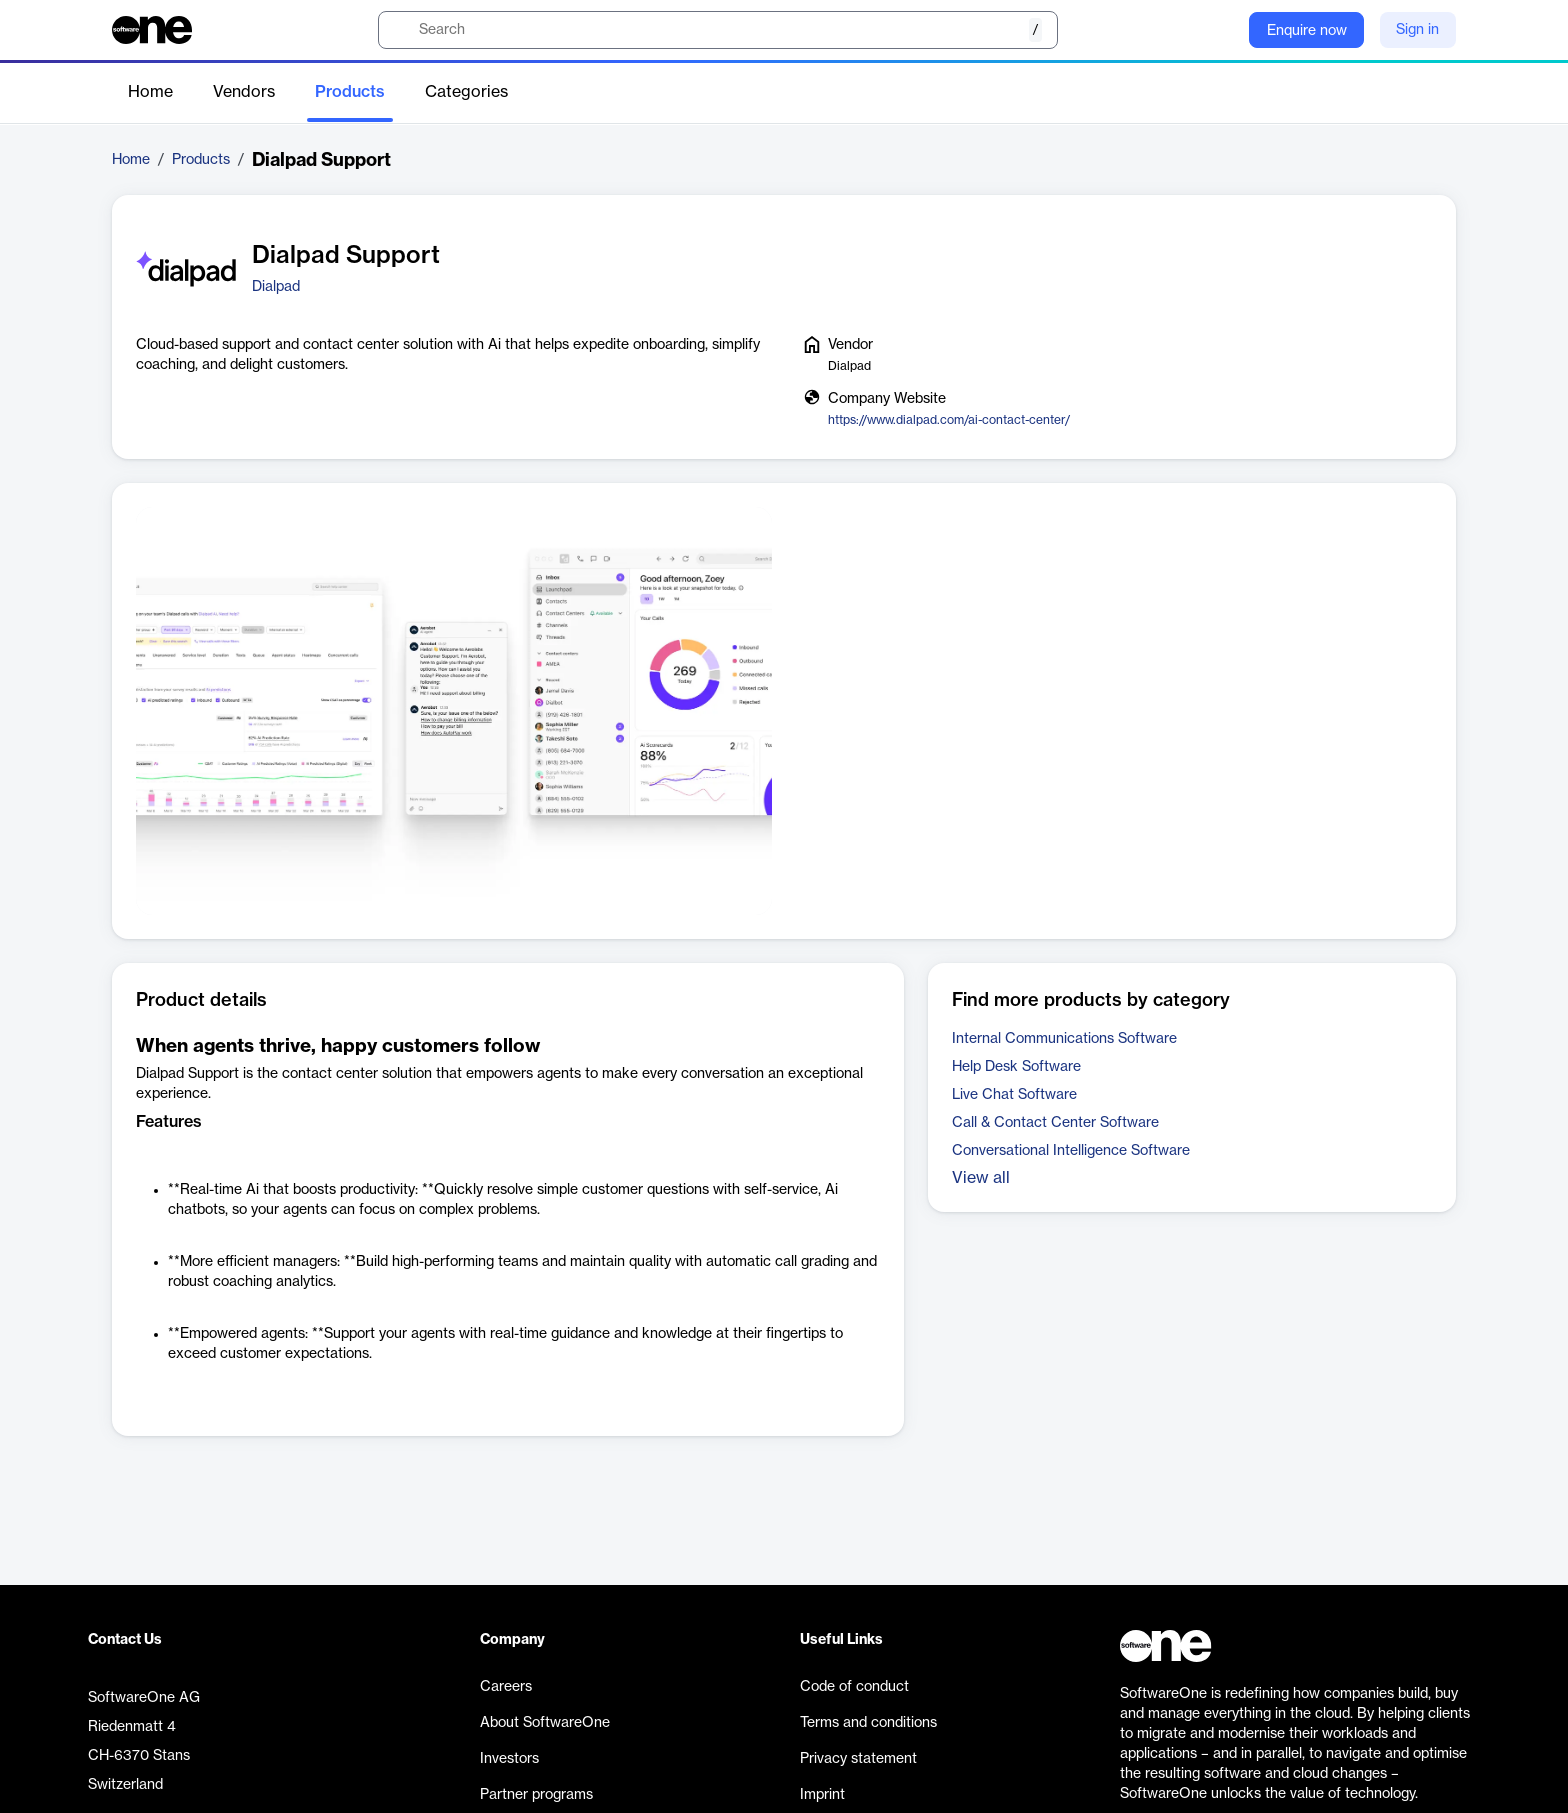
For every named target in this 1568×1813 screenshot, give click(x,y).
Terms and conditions (868, 1723)
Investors (509, 1759)
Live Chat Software (1014, 1095)
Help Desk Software (1016, 1067)
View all (981, 1178)
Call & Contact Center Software (1055, 1123)
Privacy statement (858, 1759)
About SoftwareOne (545, 1723)
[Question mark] (1221, 30)
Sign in (1417, 30)
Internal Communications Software (1064, 1039)
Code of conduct (854, 1687)
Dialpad (276, 287)
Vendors (244, 92)
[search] (718, 30)
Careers (506, 1687)
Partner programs (536, 1795)
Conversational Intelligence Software (1071, 1151)
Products (350, 92)
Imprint (822, 1795)
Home (150, 92)
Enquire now (1307, 31)
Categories (466, 92)
